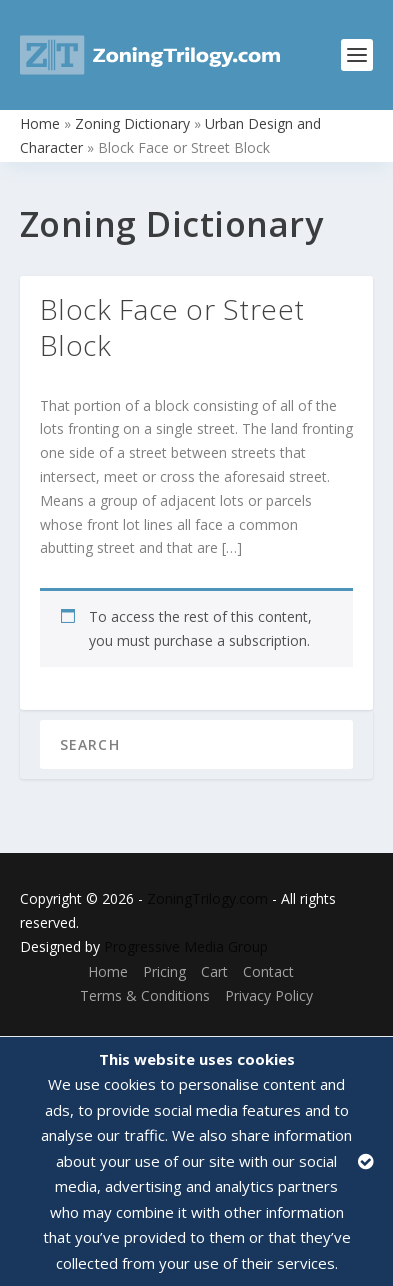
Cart (214, 971)
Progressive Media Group (186, 946)
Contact (268, 971)
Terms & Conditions (145, 995)
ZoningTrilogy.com (207, 898)
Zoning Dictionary (132, 123)
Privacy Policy (269, 995)
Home (40, 123)
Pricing (164, 971)
